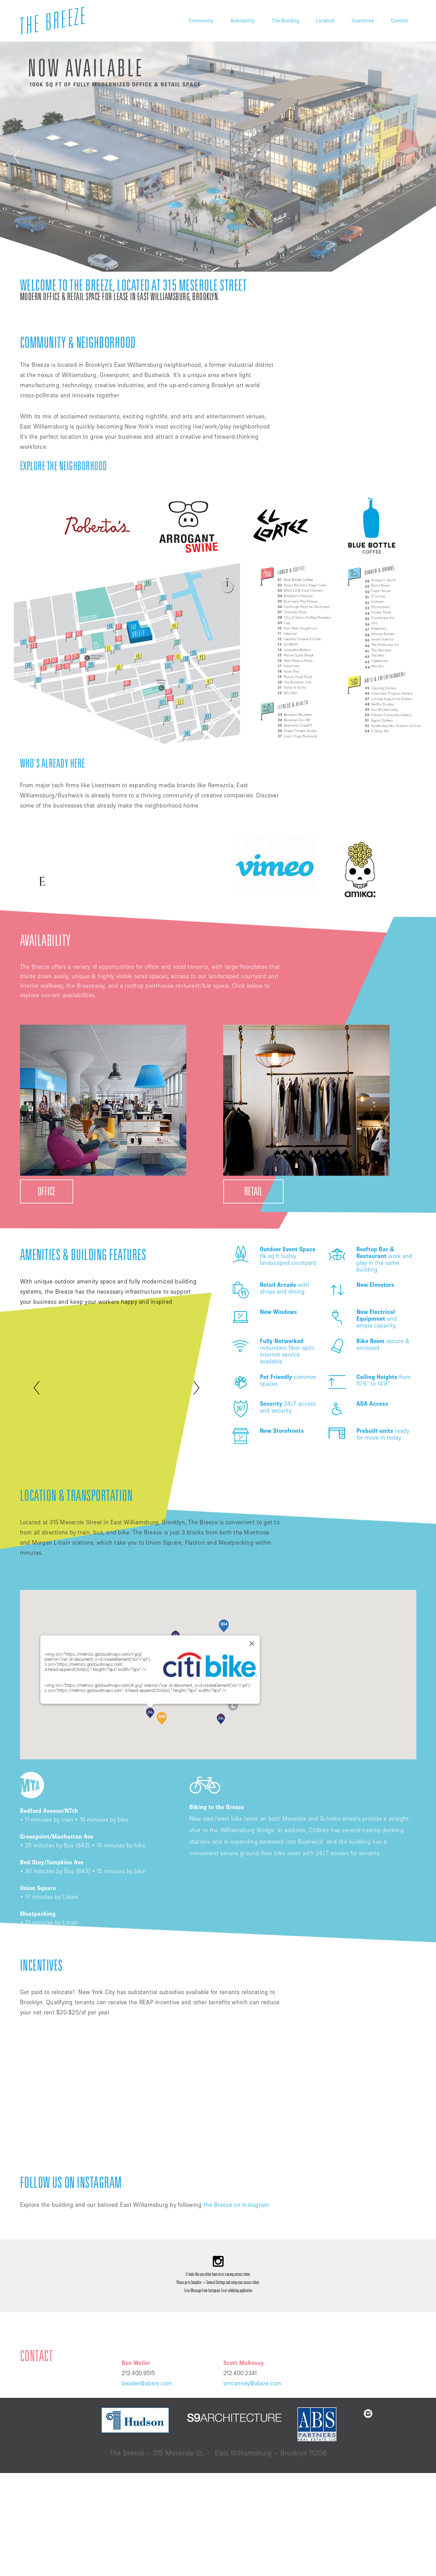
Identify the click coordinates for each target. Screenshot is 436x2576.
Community (201, 20)
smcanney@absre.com (252, 2466)
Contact (399, 20)
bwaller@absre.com (147, 2466)
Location (325, 20)
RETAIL (253, 1208)
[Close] (252, 1691)
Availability (242, 20)
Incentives (363, 20)
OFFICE (47, 1208)
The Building (285, 20)
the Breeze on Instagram (236, 2236)
